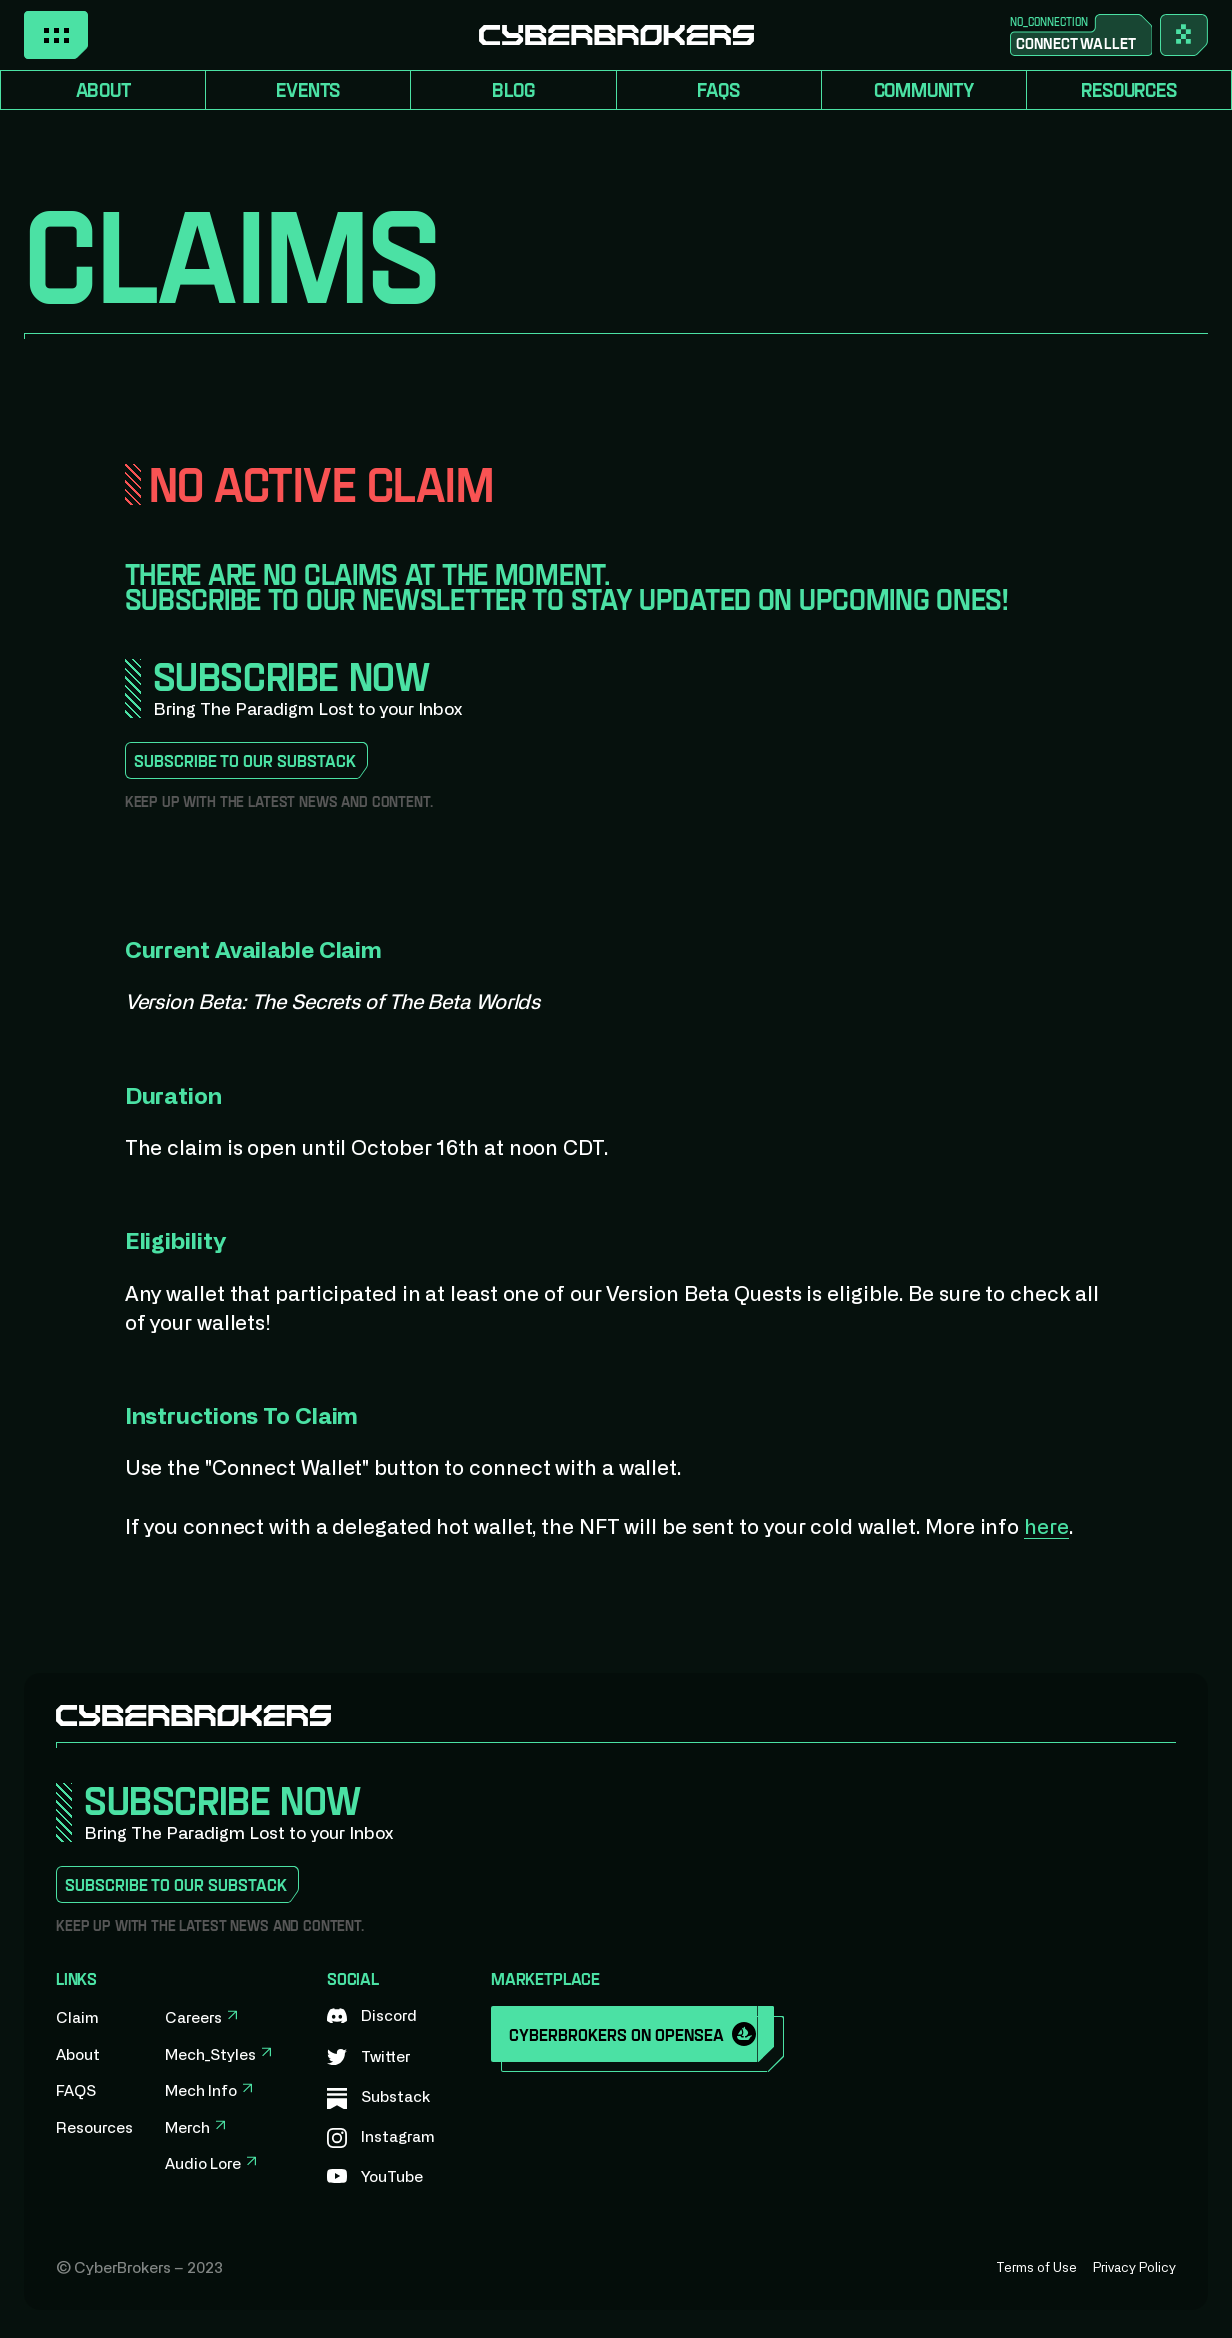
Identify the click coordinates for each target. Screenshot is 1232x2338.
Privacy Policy (1134, 2268)
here (1046, 1528)
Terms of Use (1036, 2268)
